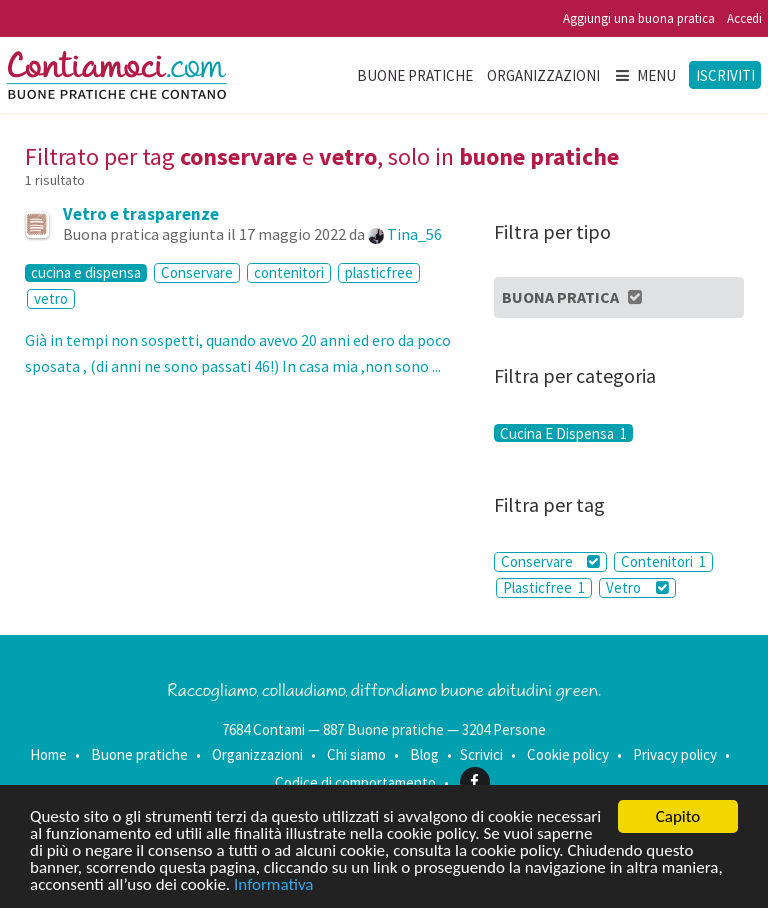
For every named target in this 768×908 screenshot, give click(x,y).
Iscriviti (725, 75)
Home (48, 754)
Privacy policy (675, 754)
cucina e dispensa (86, 273)
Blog (424, 754)
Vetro (637, 587)
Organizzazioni (543, 75)
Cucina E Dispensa (563, 433)
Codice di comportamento (355, 781)
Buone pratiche (415, 75)
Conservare (197, 272)
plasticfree (379, 272)
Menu (645, 75)
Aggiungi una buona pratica (639, 18)
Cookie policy (568, 754)
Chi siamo (356, 754)
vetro (51, 298)
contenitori (289, 272)
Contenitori (663, 561)
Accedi (744, 18)
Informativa (273, 885)
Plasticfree (544, 587)
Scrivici (481, 754)
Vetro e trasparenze (141, 214)
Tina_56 (414, 234)
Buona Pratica (573, 297)
